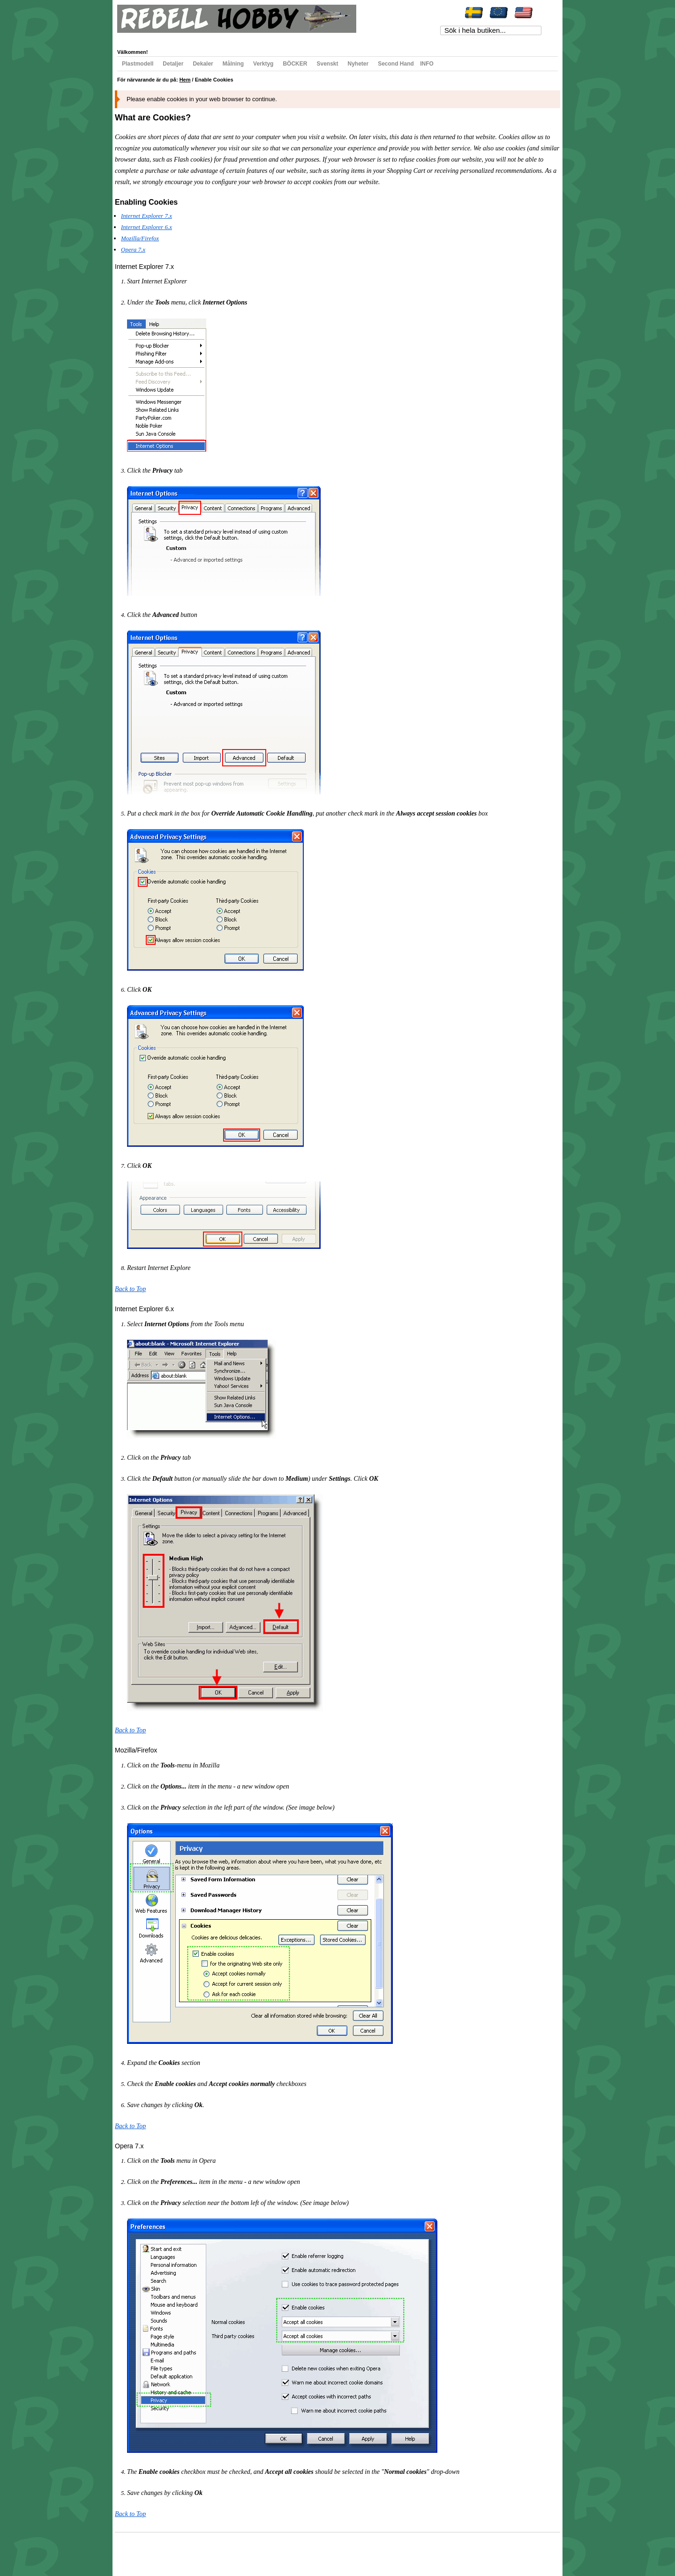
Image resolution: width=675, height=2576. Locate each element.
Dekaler (203, 63)
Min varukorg (212, 38)
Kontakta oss (250, 2550)
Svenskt (327, 63)
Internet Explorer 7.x (146, 215)
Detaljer (173, 63)
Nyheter (358, 63)
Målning (233, 63)
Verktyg (263, 63)
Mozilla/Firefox (140, 238)
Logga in (309, 38)
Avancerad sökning (211, 2550)
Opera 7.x (133, 249)
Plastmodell (137, 63)
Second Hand (396, 63)
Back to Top (130, 1288)
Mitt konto (136, 38)
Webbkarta (136, 2550)
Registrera (279, 38)
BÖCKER (295, 63)
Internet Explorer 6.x (146, 226)
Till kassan (248, 38)
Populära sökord (169, 2550)
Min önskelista (172, 38)
